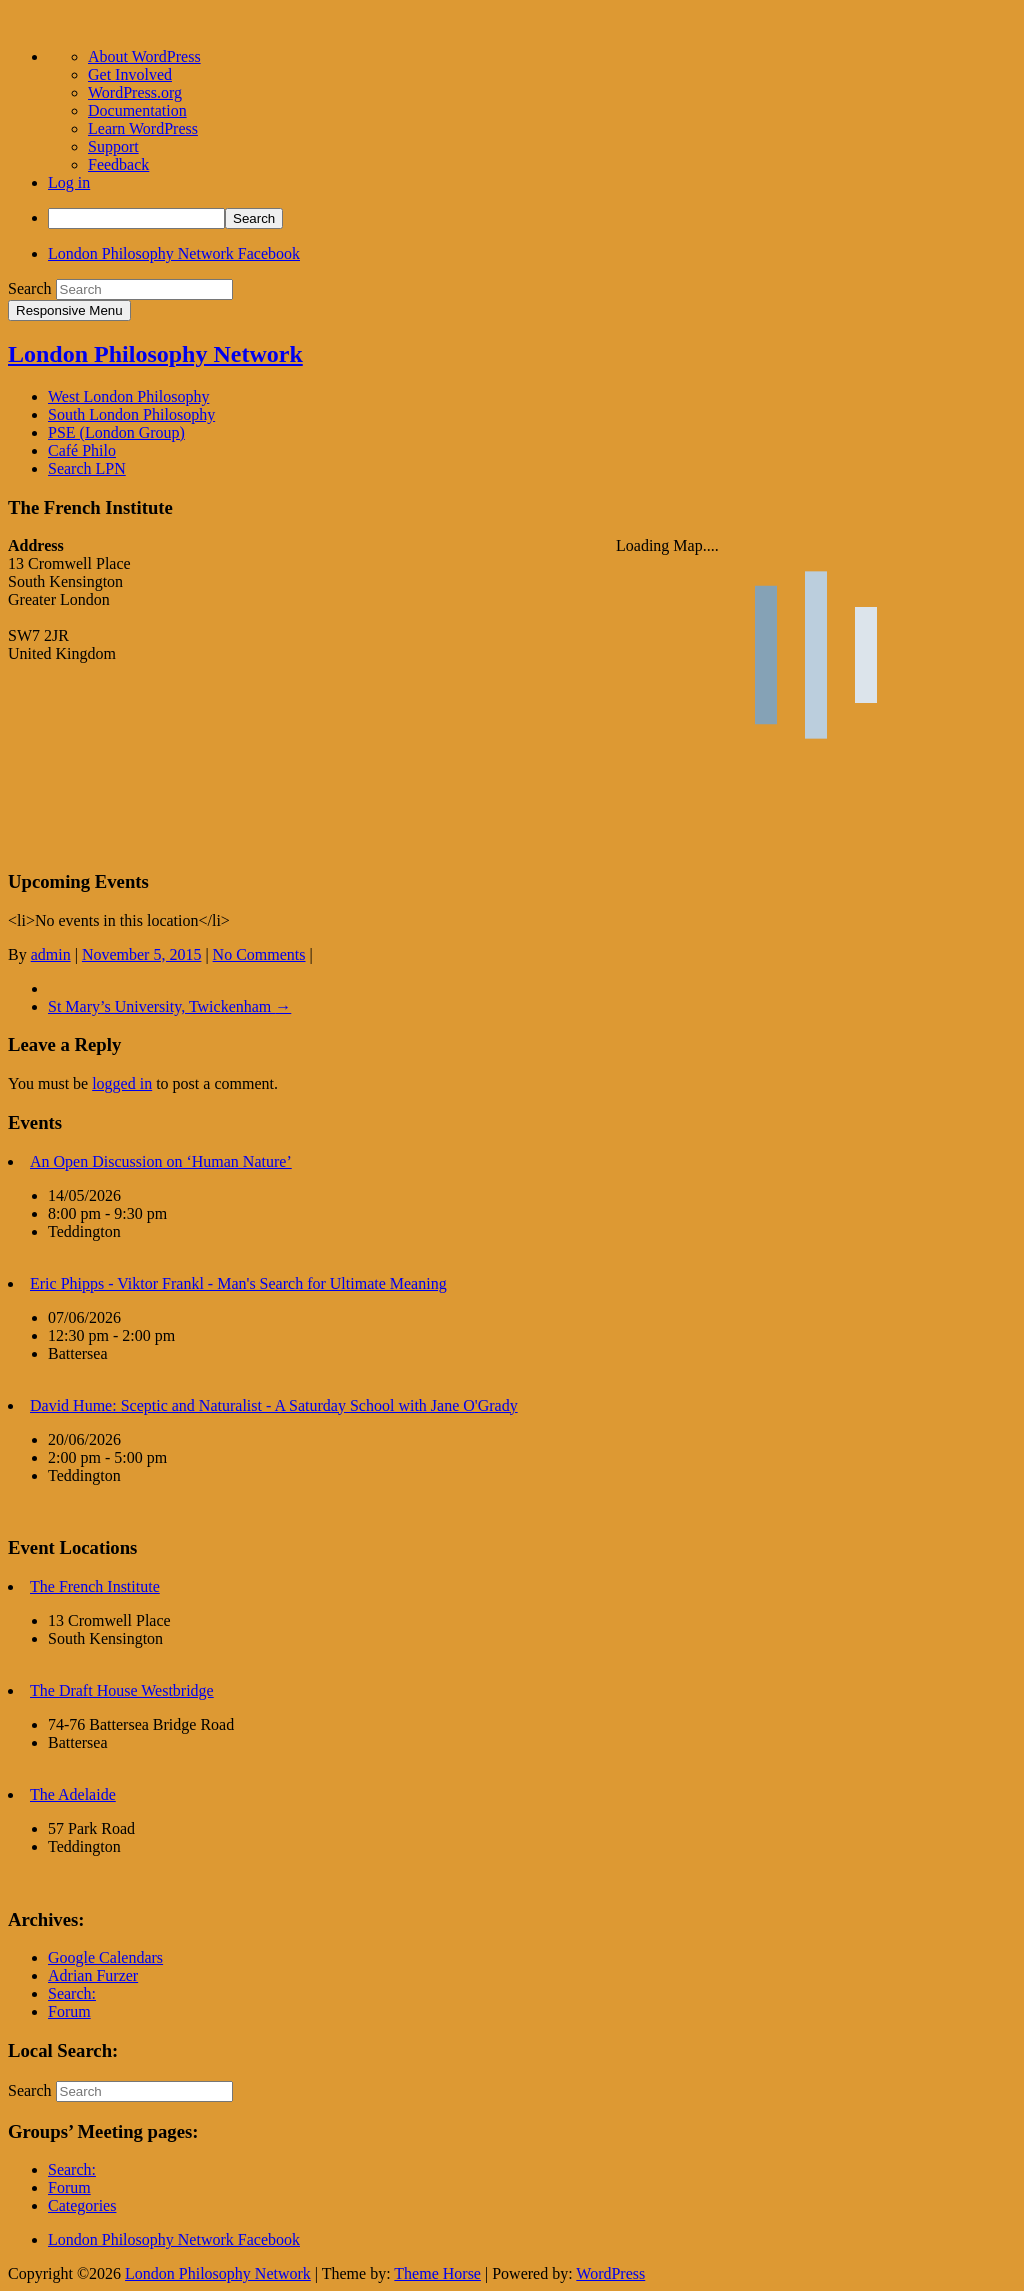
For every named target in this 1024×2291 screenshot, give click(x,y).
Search (30, 288)
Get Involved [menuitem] (130, 74)
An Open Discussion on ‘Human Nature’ (161, 1161)
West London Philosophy (128, 396)
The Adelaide (73, 1794)
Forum (69, 2011)
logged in (122, 1083)
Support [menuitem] (113, 146)
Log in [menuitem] (69, 182)
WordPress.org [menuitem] (135, 92)
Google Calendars (105, 1957)
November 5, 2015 (142, 954)
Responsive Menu (69, 310)
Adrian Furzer (93, 1975)
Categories (82, 2205)
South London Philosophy (131, 414)
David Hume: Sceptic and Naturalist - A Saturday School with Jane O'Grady (274, 1405)
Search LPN (87, 468)
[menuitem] (532, 218)
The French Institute (95, 1586)
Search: (72, 1993)
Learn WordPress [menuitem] (143, 128)
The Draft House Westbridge (122, 1690)
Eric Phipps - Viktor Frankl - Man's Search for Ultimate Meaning (238, 1283)
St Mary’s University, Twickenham (169, 1006)
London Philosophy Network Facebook (174, 253)
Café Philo (82, 450)
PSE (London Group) (116, 432)
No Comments (259, 954)
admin (51, 954)
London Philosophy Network (155, 354)
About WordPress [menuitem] (144, 56)
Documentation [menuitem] (137, 110)
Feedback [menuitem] (118, 164)
